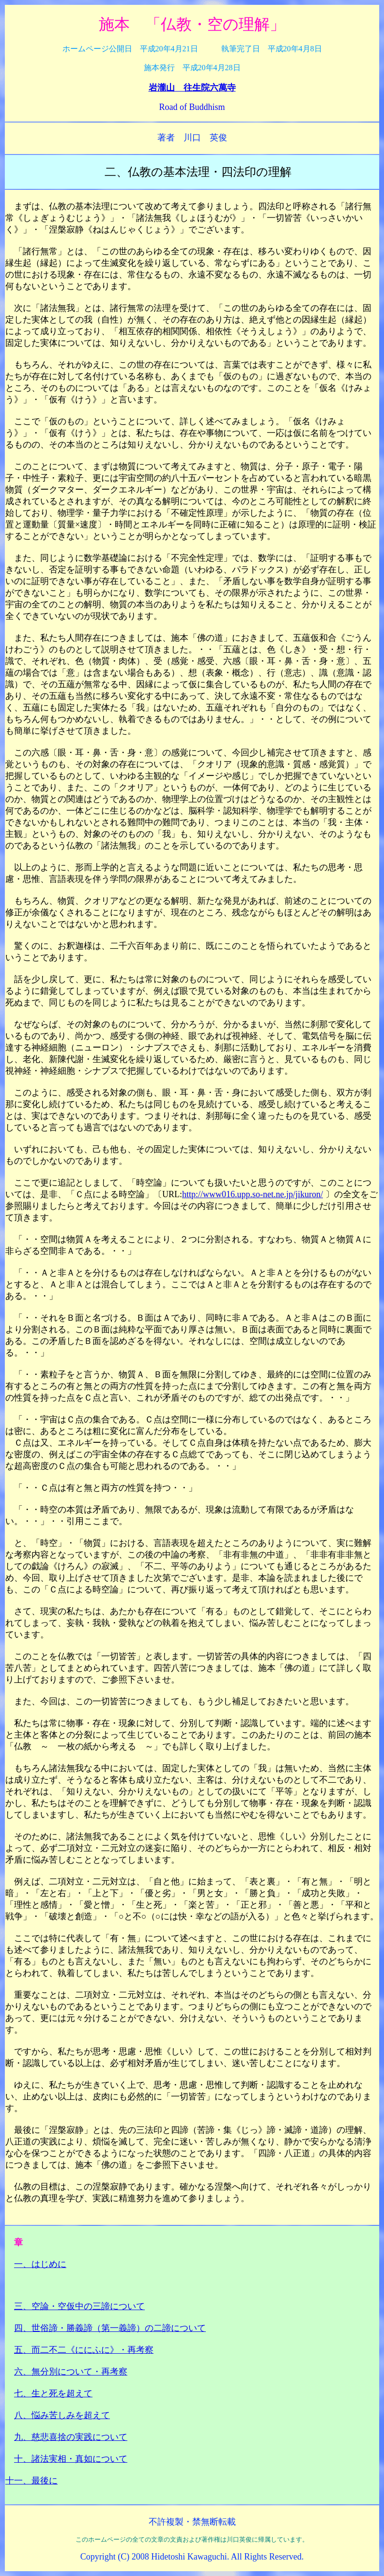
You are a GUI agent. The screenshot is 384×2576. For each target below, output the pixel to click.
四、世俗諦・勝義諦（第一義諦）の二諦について (110, 2328)
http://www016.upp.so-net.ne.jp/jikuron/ (252, 1194)
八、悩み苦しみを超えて (62, 2415)
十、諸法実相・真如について (70, 2459)
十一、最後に (31, 2480)
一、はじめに (40, 2264)
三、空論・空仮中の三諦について (79, 2306)
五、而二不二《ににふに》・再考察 (84, 2350)
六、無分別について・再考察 (70, 2371)
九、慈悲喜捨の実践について (70, 2437)
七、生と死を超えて (53, 2393)
